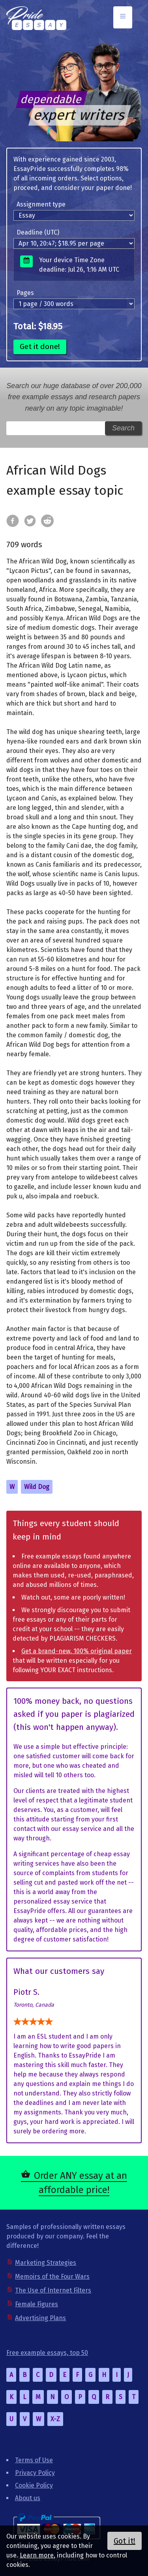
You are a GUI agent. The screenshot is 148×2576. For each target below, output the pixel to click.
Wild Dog (36, 1487)
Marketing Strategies (45, 2262)
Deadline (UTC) (38, 232)
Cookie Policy (34, 2485)
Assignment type (41, 204)
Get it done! (40, 346)
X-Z (55, 2419)
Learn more (37, 2555)
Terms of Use (34, 2460)
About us (27, 2498)
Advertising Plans (40, 2318)
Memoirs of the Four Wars (52, 2276)
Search (123, 428)
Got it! (124, 2541)
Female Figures (36, 2304)
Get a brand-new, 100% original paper (76, 1651)
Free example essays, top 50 (47, 2352)
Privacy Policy (35, 2472)
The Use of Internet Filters (53, 2290)
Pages (25, 293)
